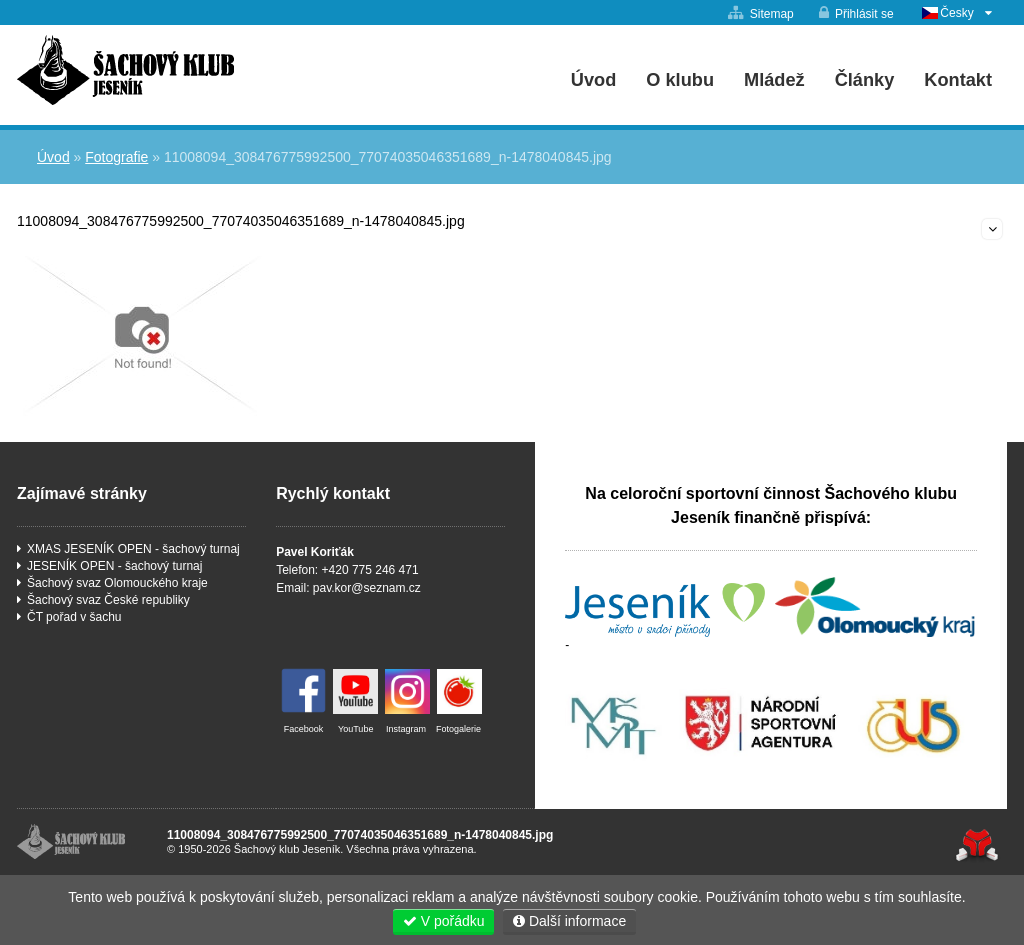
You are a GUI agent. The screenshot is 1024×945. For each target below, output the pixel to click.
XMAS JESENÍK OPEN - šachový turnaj (133, 549)
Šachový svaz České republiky (108, 600)
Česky (956, 13)
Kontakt (958, 80)
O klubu (680, 80)
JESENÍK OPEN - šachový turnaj (114, 566)
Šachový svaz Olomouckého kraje (117, 583)
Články (865, 80)
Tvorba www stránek (976, 845)
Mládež (774, 80)
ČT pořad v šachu (74, 617)
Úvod (125, 70)
